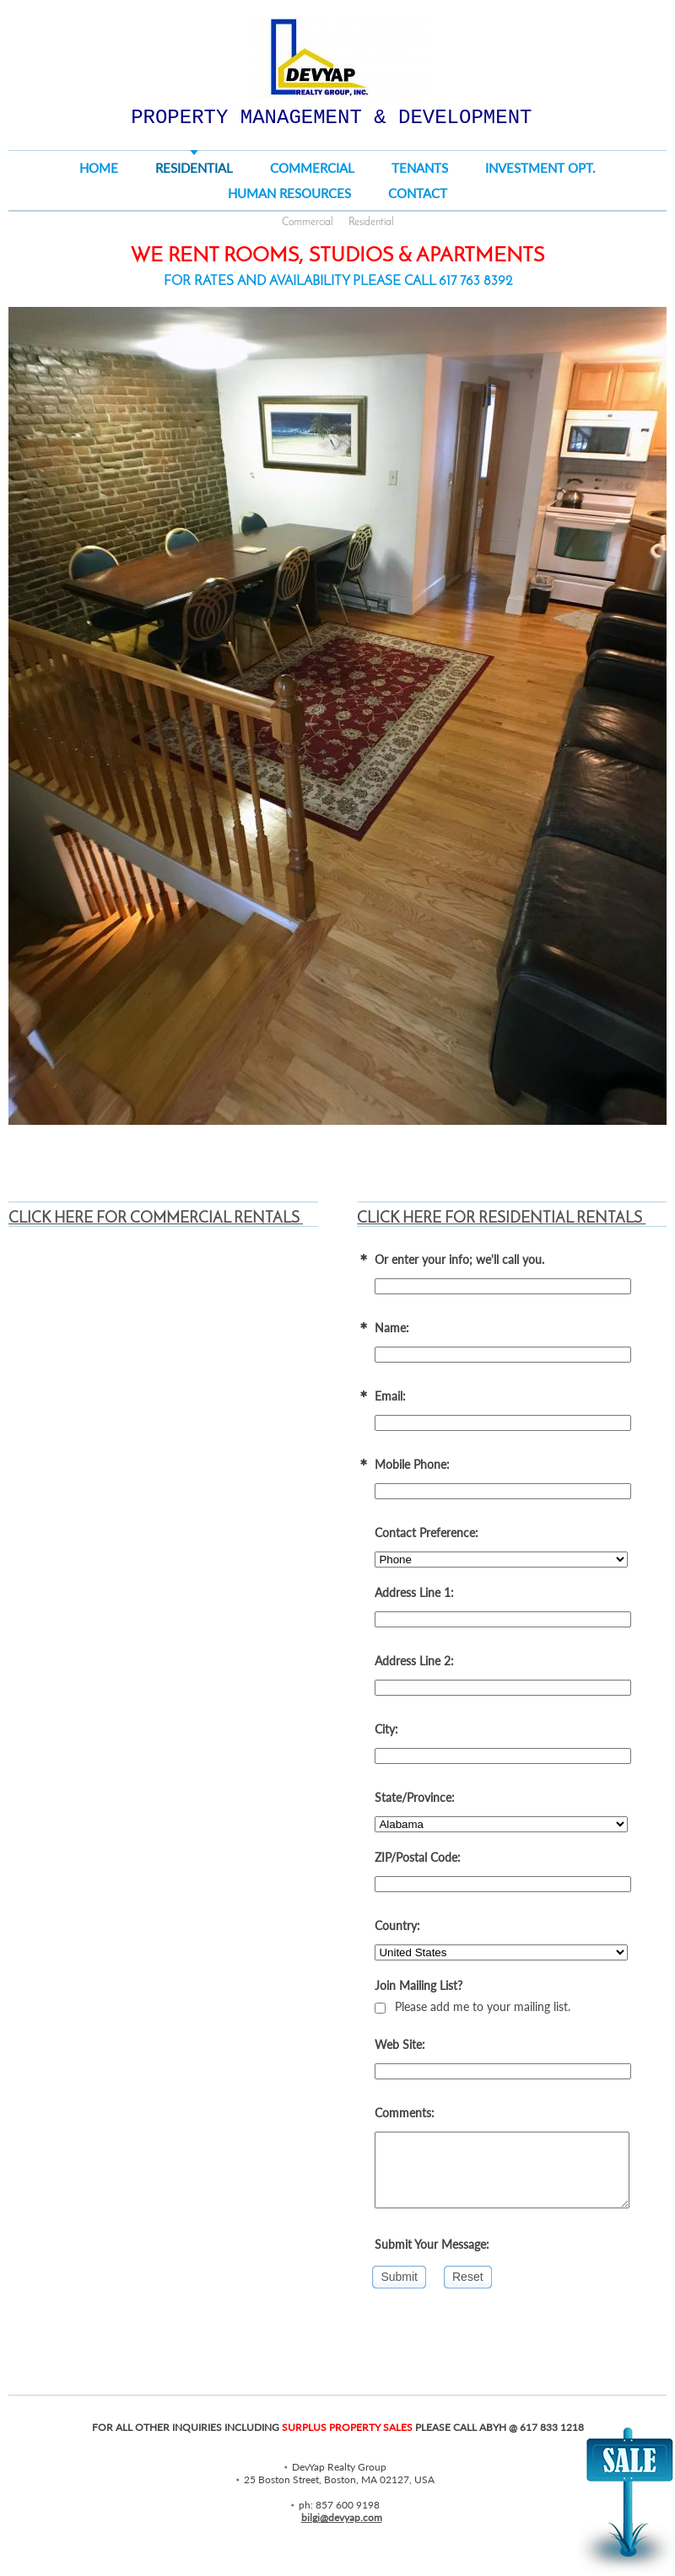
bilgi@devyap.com (341, 2517)
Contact (417, 193)
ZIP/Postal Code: (418, 1857)
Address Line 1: (414, 1592)
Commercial (307, 222)
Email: (390, 1396)
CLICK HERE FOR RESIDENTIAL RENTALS (501, 1219)
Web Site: (400, 2044)
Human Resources (289, 193)
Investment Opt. (540, 167)
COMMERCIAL (312, 167)
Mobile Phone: (412, 1464)
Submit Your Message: (432, 2244)
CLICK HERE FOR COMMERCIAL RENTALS (155, 1219)
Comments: (405, 2112)
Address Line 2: (414, 1661)
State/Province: (415, 1797)
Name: (392, 1327)
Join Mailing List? (418, 1985)
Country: (397, 1925)
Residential (371, 222)
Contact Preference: (426, 1532)
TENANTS (420, 167)
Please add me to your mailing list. (472, 2006)
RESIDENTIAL (194, 167)
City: (386, 1729)
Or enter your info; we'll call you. (459, 1259)
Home (98, 167)
